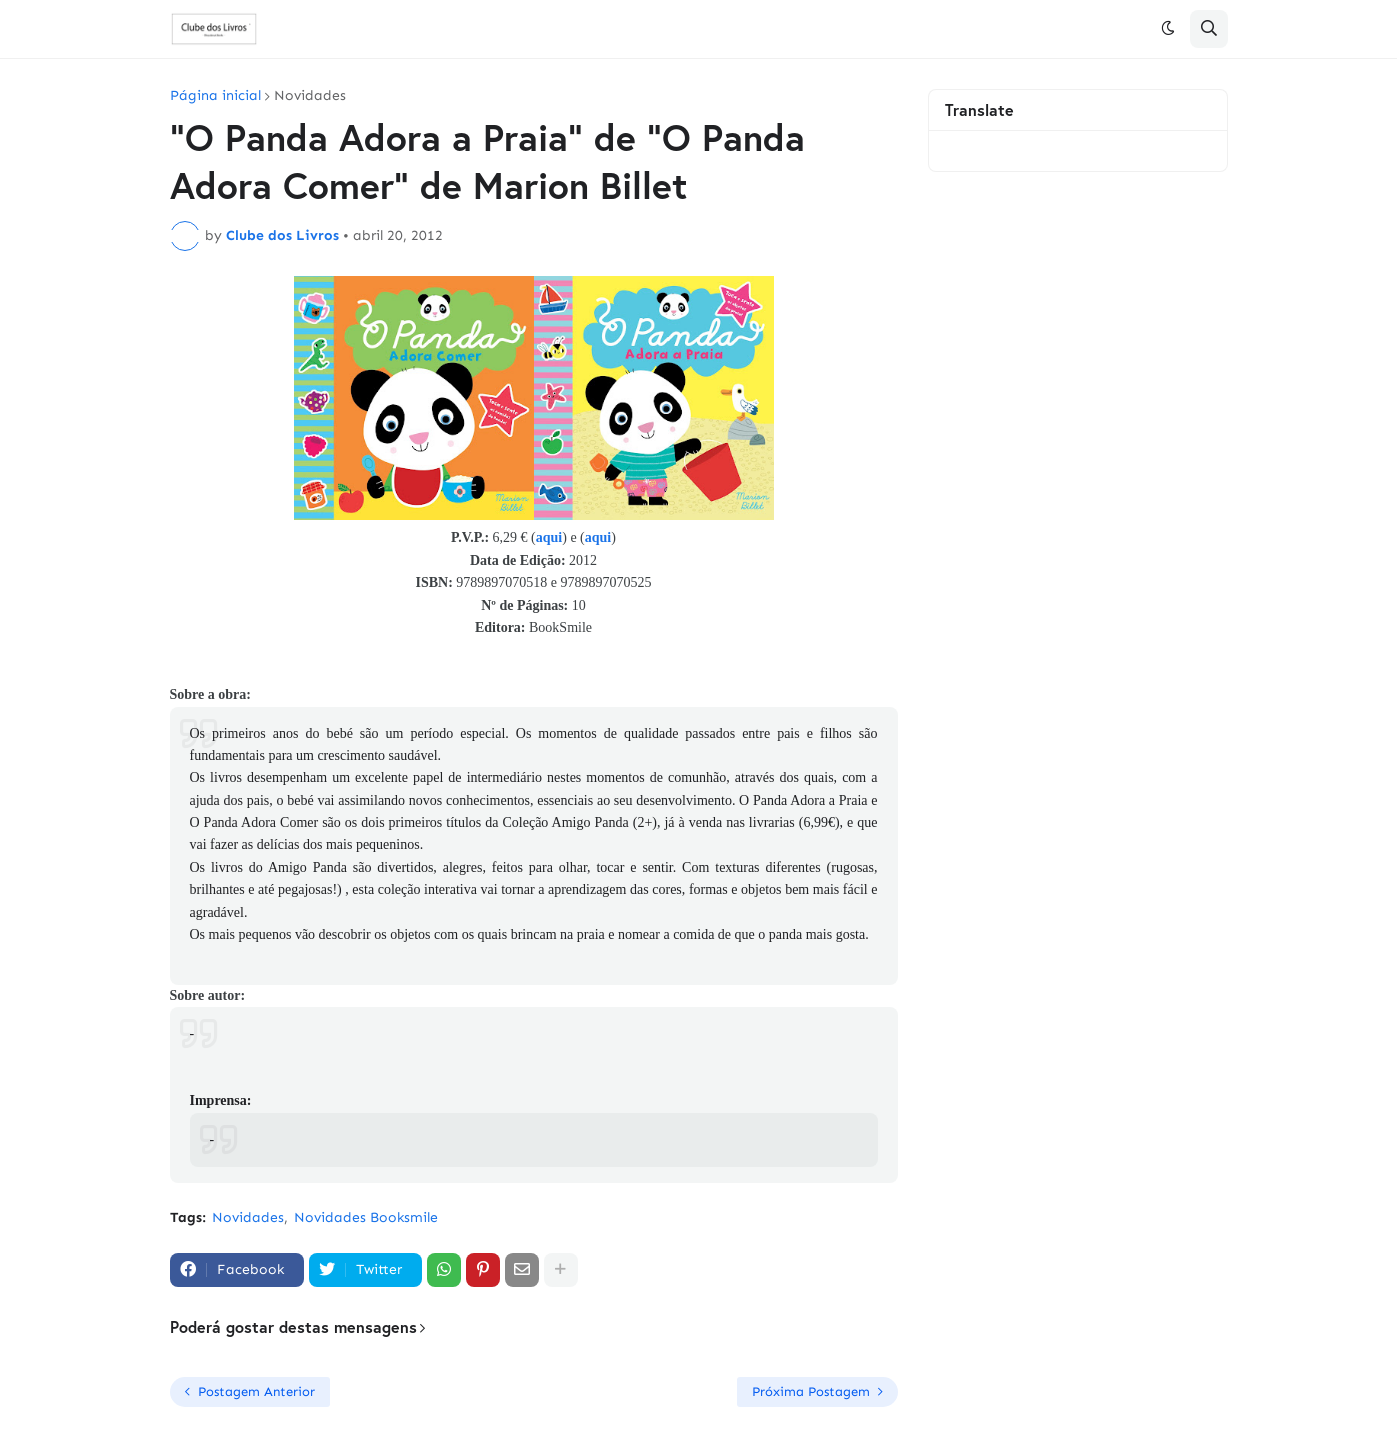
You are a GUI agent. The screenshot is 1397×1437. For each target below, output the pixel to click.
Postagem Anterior (256, 1391)
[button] (1168, 29)
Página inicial (215, 96)
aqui (549, 537)
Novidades (310, 96)
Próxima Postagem (811, 1391)
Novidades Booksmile (366, 1217)
